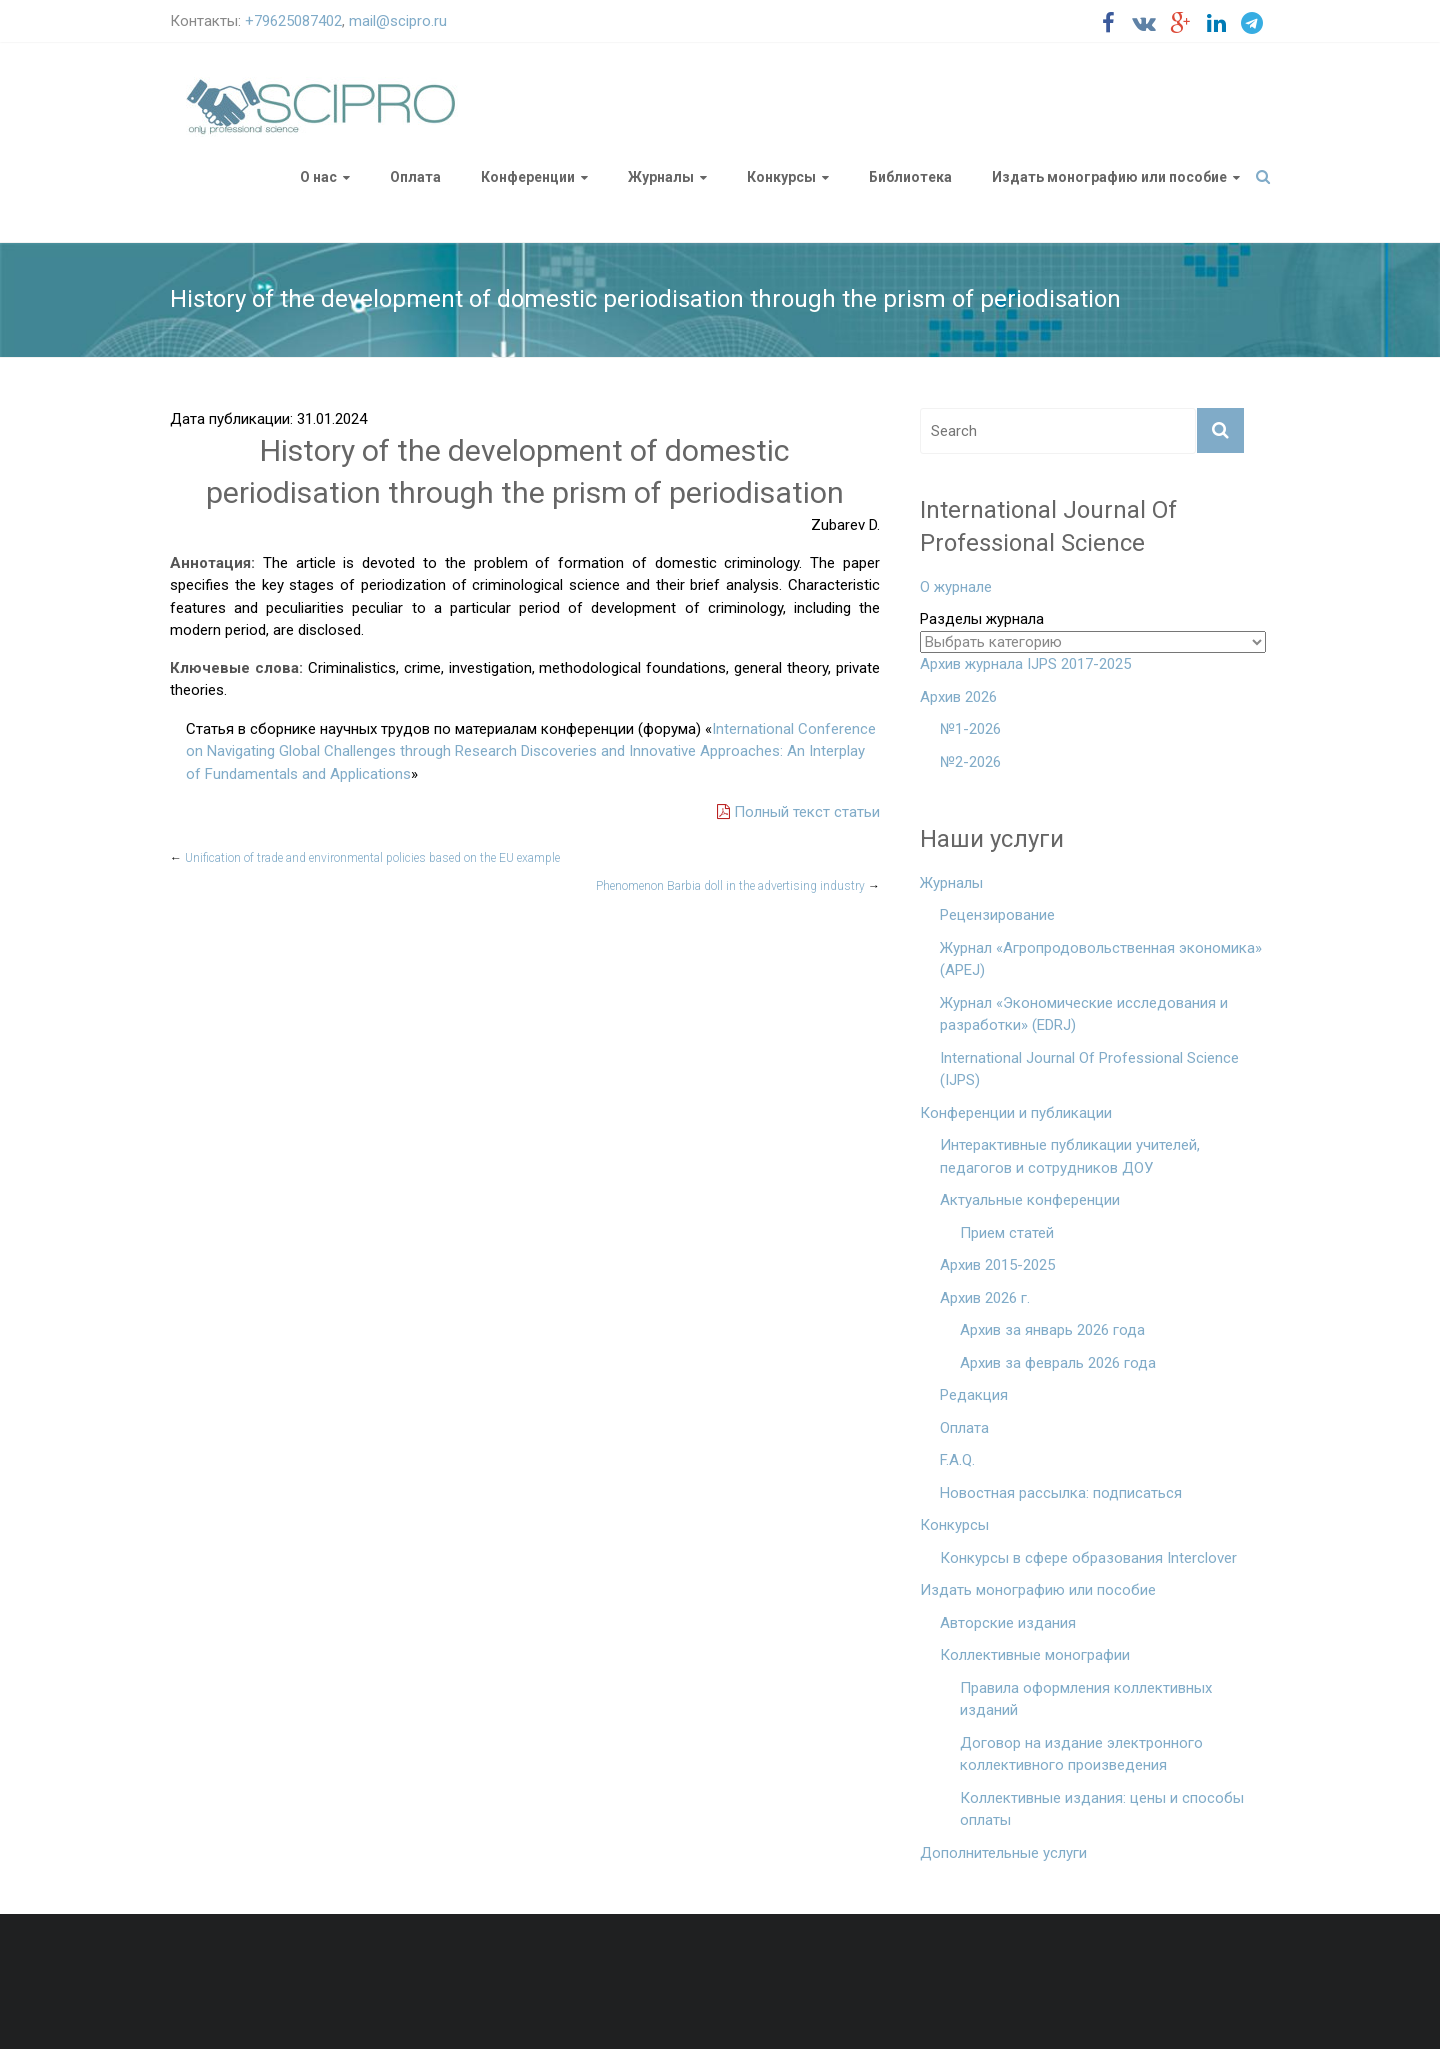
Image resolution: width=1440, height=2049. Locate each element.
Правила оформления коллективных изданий (1086, 1699)
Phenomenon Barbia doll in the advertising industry (738, 886)
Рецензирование (997, 915)
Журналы (661, 177)
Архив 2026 (958, 697)
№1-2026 (970, 729)
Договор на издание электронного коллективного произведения (1081, 1754)
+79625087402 (293, 21)
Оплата (415, 177)
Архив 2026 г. (985, 1298)
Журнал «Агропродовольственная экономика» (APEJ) (1101, 959)
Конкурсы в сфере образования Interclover (1088, 1558)
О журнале (956, 587)
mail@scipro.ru (398, 21)
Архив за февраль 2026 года (1058, 1363)
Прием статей (1007, 1233)
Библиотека (910, 177)
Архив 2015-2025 (997, 1265)
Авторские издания (1008, 1623)
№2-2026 (970, 762)
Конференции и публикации (1016, 1113)
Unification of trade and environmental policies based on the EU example (365, 858)
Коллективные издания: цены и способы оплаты (1102, 1809)
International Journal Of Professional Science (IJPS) (1089, 1069)
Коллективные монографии (1035, 1655)
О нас (318, 177)
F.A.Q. (957, 1460)
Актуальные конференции (1030, 1200)
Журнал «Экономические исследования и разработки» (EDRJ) (1084, 1014)
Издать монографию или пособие (1109, 177)
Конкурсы (781, 177)
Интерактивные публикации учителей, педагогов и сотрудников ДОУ (1070, 1156)
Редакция (974, 1395)
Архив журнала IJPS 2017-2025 (1025, 664)
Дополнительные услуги (1003, 1853)
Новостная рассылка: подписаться (1061, 1493)
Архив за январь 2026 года (1052, 1330)
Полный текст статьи (798, 812)
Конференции (528, 177)
